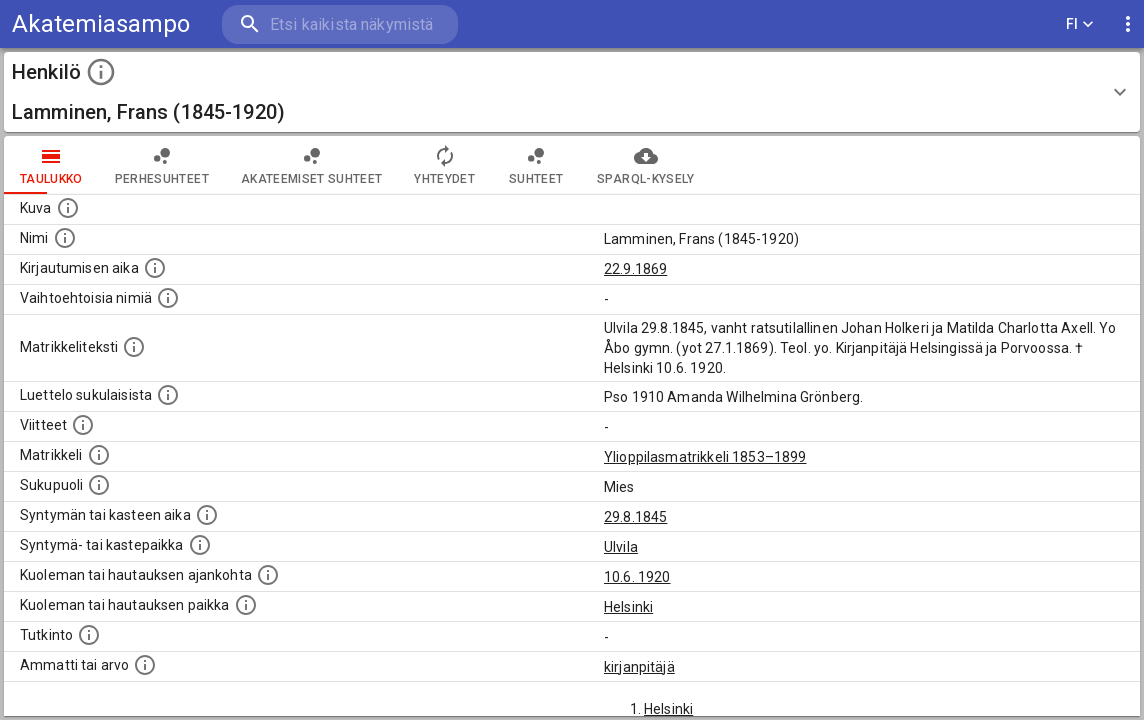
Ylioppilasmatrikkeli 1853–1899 (705, 457)
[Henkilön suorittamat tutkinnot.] (89, 635)
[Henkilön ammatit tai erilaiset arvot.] (145, 665)
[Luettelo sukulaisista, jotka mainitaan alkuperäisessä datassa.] (168, 395)
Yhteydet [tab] (444, 165)
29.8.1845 (635, 517)
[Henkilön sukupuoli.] (99, 485)
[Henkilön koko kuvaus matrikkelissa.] (134, 347)
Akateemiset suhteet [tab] (312, 165)
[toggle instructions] (101, 72)
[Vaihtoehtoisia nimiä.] (168, 298)
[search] (340, 24)
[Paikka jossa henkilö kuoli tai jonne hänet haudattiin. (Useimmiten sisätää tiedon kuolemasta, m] (246, 605)
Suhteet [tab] (536, 165)
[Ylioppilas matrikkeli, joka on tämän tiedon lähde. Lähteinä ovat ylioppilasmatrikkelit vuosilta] (99, 455)
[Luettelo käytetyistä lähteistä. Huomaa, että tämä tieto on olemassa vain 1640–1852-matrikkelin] (83, 425)
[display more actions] (1128, 24)
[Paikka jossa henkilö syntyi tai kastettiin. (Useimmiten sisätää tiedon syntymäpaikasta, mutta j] (200, 545)
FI (1080, 24)
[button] (572, 92)
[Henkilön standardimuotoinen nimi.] (65, 238)
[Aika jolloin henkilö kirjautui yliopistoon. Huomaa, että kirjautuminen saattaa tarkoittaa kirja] (155, 268)
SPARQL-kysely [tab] (645, 165)
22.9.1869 (635, 269)
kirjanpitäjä (639, 667)
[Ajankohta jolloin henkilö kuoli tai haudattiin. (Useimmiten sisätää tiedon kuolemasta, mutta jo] (268, 575)
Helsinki (628, 607)
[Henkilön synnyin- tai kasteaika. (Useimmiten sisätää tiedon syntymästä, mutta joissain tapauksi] (207, 515)
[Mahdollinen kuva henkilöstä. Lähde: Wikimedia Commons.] (68, 208)
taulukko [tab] (51, 165)
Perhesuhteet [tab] (162, 165)
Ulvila (621, 547)
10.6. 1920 (637, 577)
